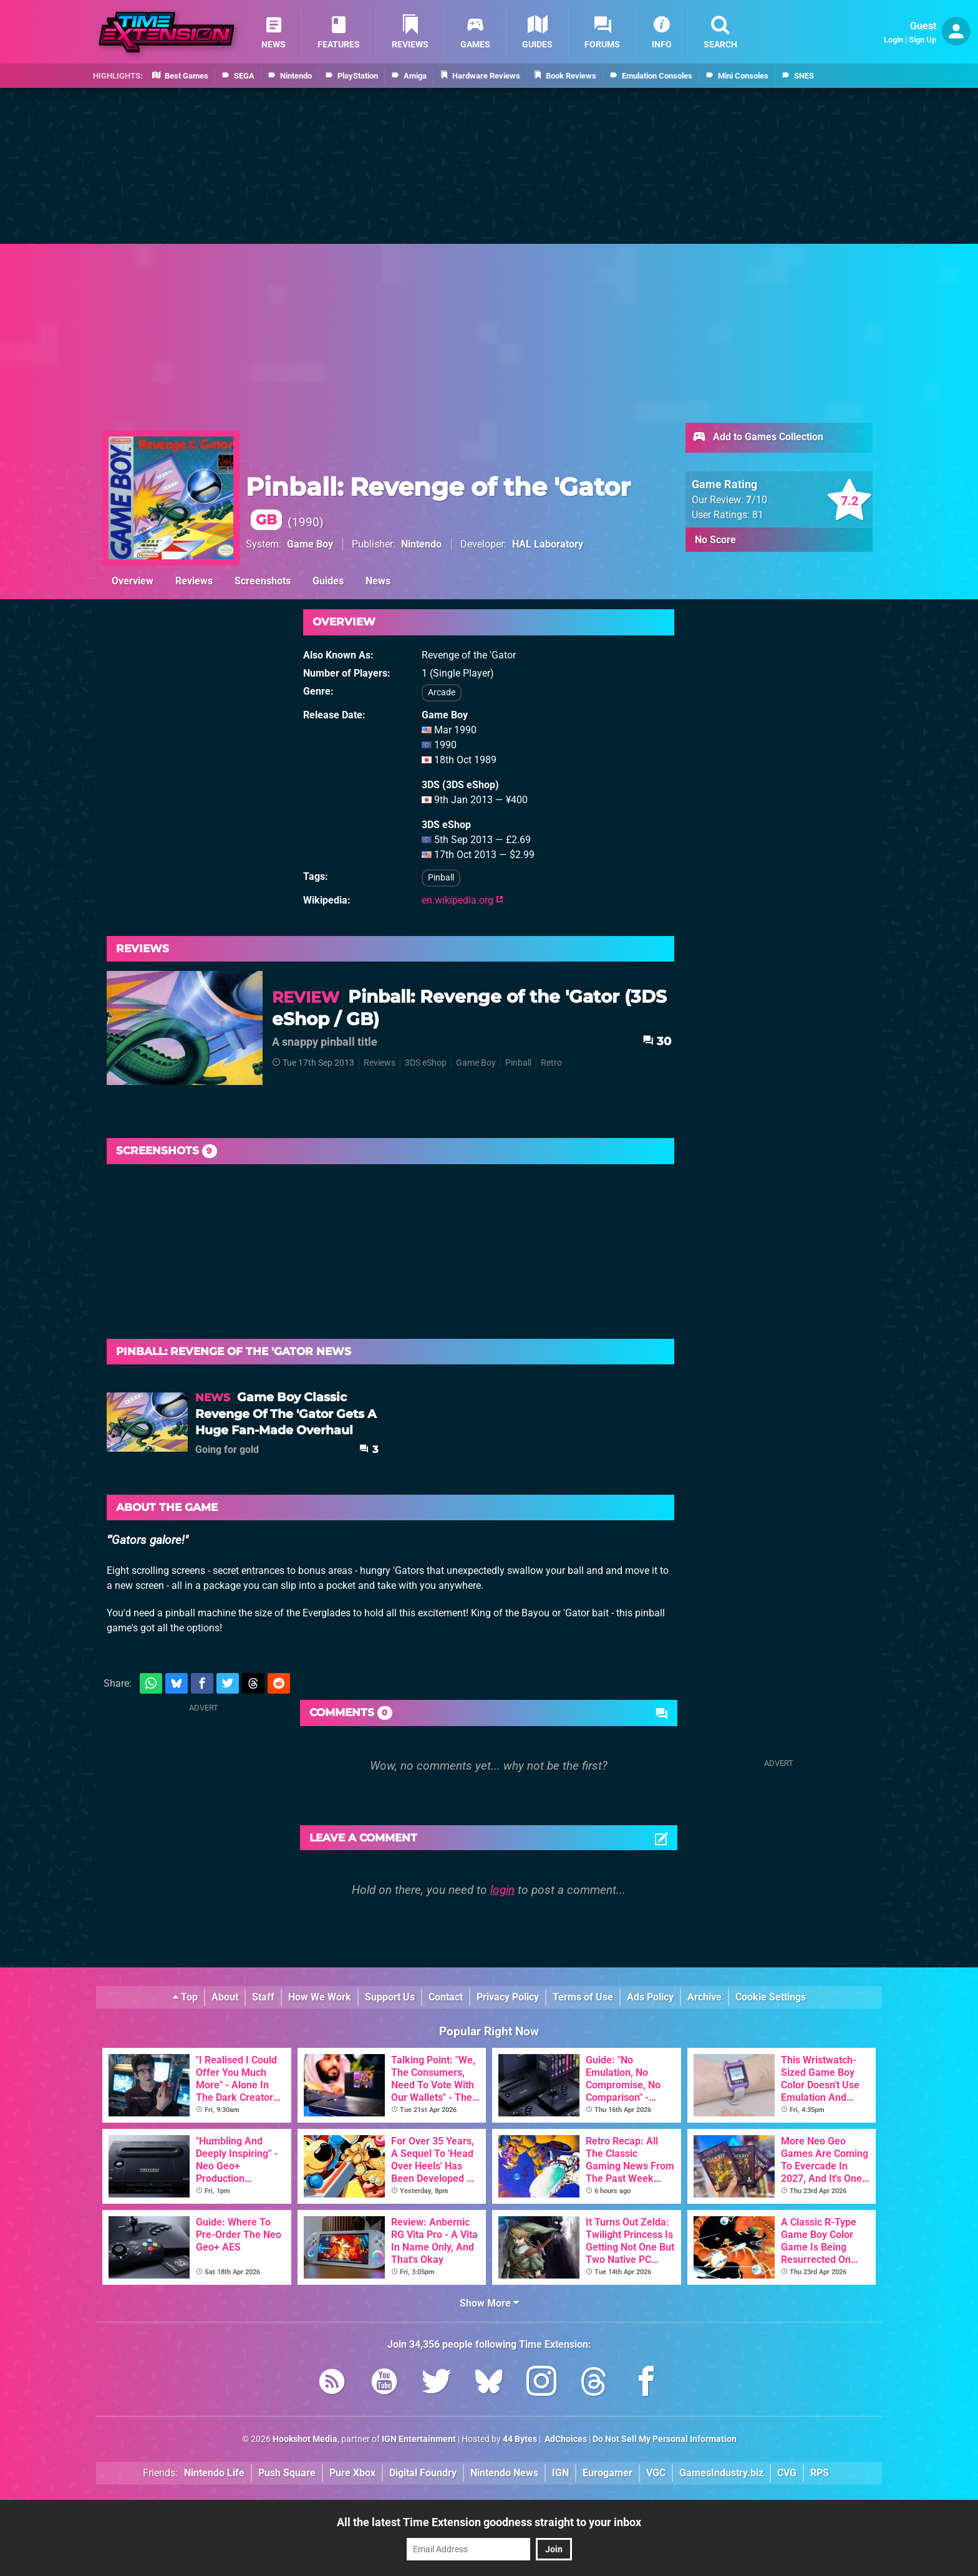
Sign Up (922, 39)
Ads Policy (650, 1997)
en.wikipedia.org (462, 900)
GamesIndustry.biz (721, 2473)
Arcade (441, 692)
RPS (819, 2473)
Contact (445, 1997)
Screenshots (263, 581)
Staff (263, 1997)
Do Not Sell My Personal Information (665, 2439)
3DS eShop (426, 1063)
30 (656, 1041)
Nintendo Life (214, 2473)
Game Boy (310, 544)
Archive (704, 1997)
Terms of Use (583, 1997)
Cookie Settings (770, 1997)
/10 (756, 500)
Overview (132, 581)
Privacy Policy (508, 1997)
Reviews (194, 581)
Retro (551, 1063)
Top (185, 1997)
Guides (328, 581)
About (224, 1997)
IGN (560, 2473)
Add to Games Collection (757, 437)
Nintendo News (504, 2473)
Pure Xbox (352, 2473)
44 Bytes (520, 2439)
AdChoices (565, 2439)
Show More (489, 2303)
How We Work (319, 1997)
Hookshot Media (305, 2439)
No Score (715, 540)
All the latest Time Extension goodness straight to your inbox (489, 2522)
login (502, 1890)
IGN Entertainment (419, 2439)
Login (893, 39)
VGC (656, 2473)
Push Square (287, 2473)
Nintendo (421, 544)
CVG (786, 2473)
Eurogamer (607, 2473)
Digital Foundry (423, 2473)
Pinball (441, 877)
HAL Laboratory (547, 544)
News (378, 581)
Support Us (390, 1997)
